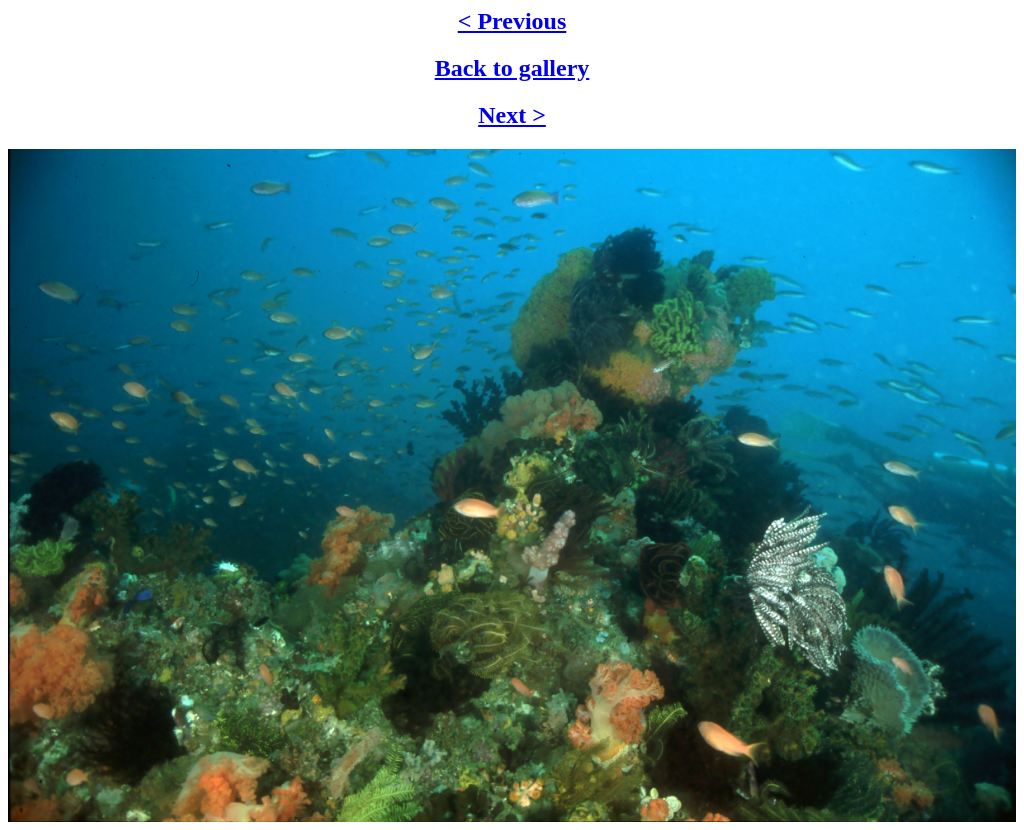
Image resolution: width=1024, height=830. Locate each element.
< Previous (512, 21)
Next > (512, 115)
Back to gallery (512, 68)
